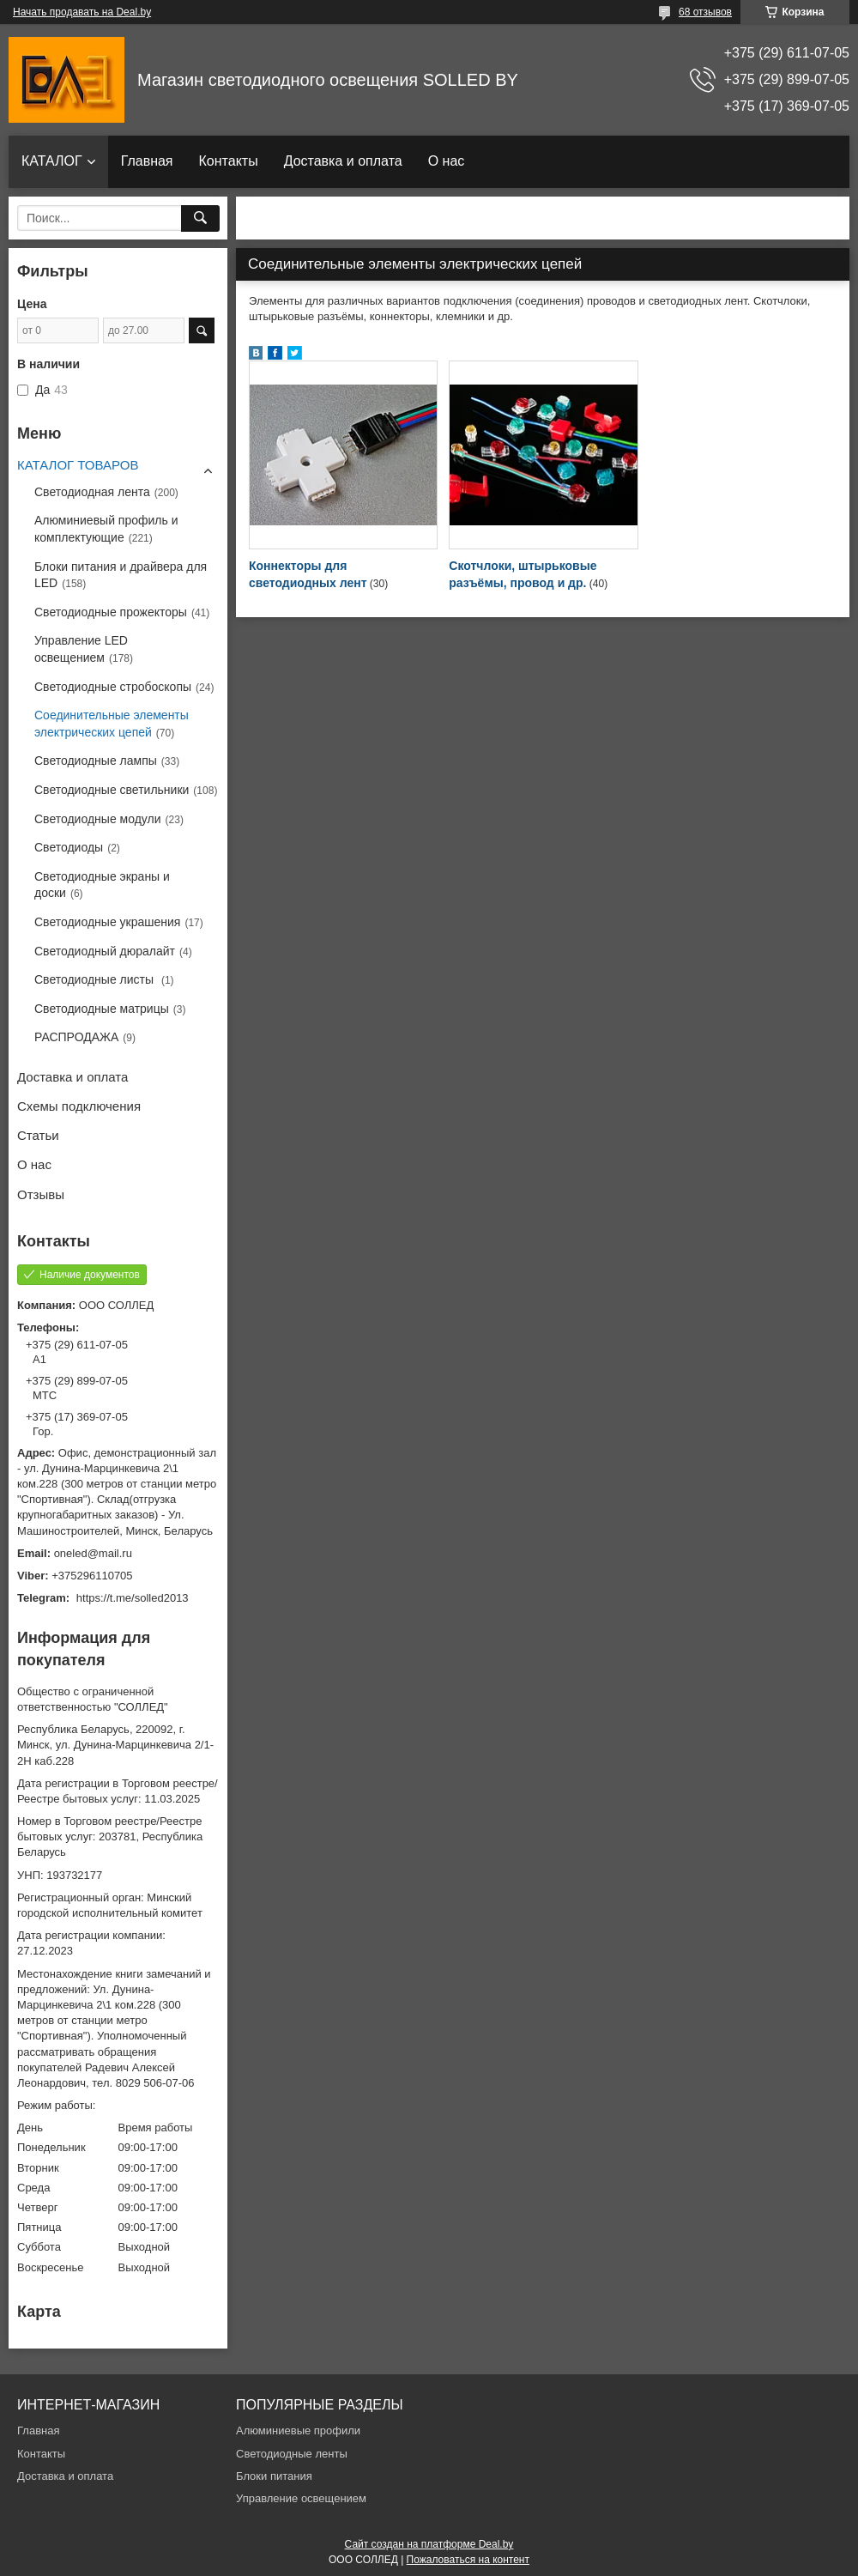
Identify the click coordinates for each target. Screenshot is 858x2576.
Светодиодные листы (95, 979)
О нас (446, 161)
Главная (147, 161)
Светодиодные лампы (95, 760)
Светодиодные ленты (291, 2453)
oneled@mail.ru (93, 1553)
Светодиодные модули (97, 819)
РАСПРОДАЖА (76, 1037)
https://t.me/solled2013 (132, 1597)
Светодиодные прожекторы (110, 612)
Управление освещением (301, 2498)
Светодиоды (68, 847)
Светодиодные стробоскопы (112, 687)
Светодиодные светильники (111, 790)
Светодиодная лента (92, 492)
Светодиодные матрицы (101, 1008)
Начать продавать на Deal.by (82, 12)
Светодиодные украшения (107, 922)
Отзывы (40, 1194)
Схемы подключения (79, 1106)
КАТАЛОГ (51, 161)
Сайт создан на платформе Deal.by (429, 2544)
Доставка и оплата (343, 161)
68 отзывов (705, 12)
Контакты (228, 161)
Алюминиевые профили (298, 2430)
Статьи (38, 1135)
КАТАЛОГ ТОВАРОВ (77, 465)
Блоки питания (274, 2476)
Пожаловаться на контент (468, 2560)
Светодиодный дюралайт (104, 951)
